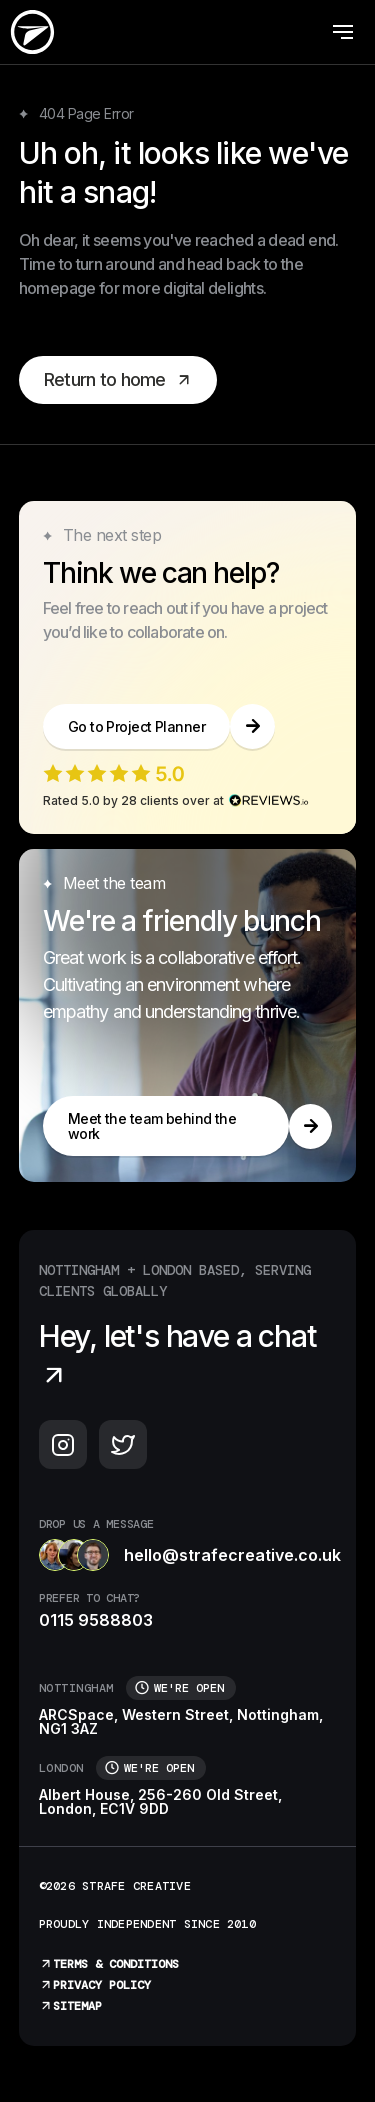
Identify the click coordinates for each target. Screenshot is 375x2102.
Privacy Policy (95, 1985)
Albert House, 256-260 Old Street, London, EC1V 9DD (160, 1802)
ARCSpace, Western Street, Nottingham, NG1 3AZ (181, 1722)
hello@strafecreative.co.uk (188, 1555)
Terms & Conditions (109, 1964)
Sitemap (70, 2006)
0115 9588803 (96, 1620)
